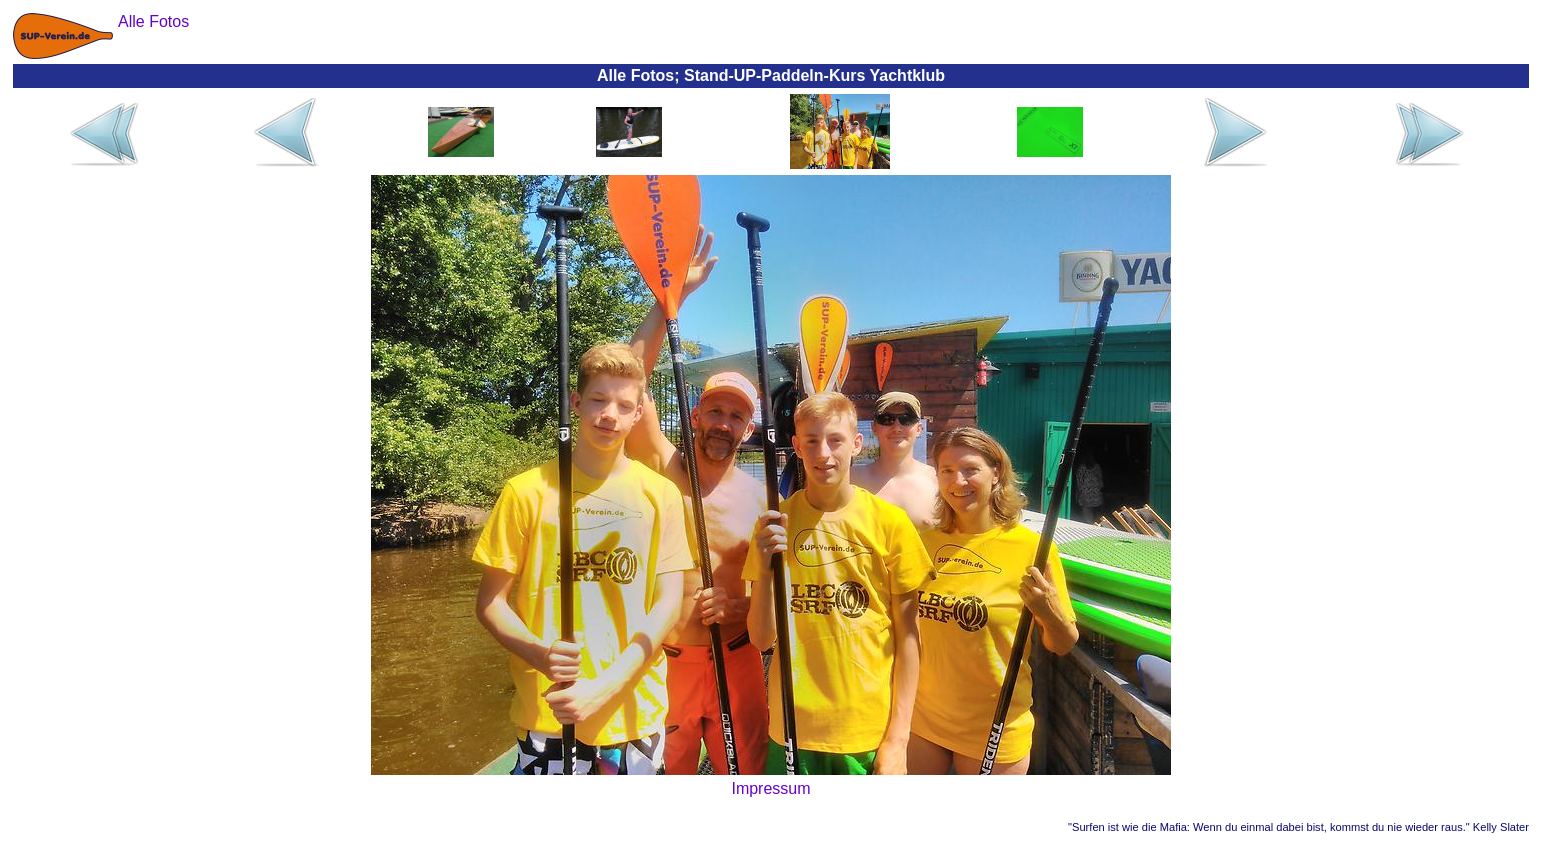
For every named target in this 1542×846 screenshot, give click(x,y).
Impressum (770, 788)
